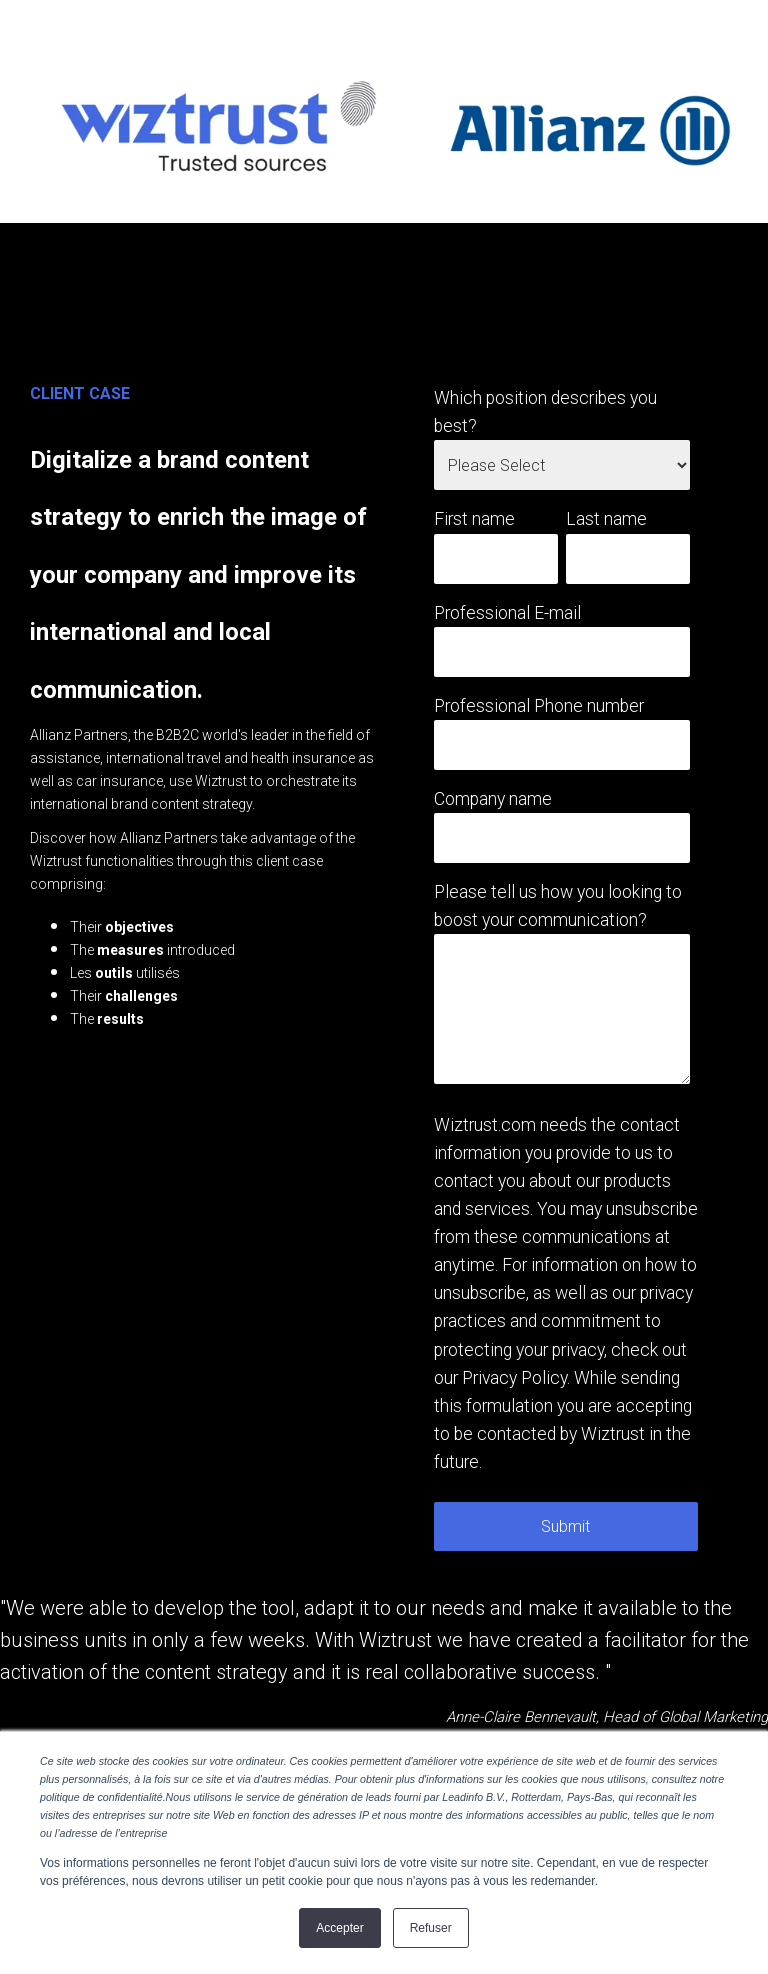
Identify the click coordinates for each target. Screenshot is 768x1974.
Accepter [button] (339, 1928)
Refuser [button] (431, 1928)
